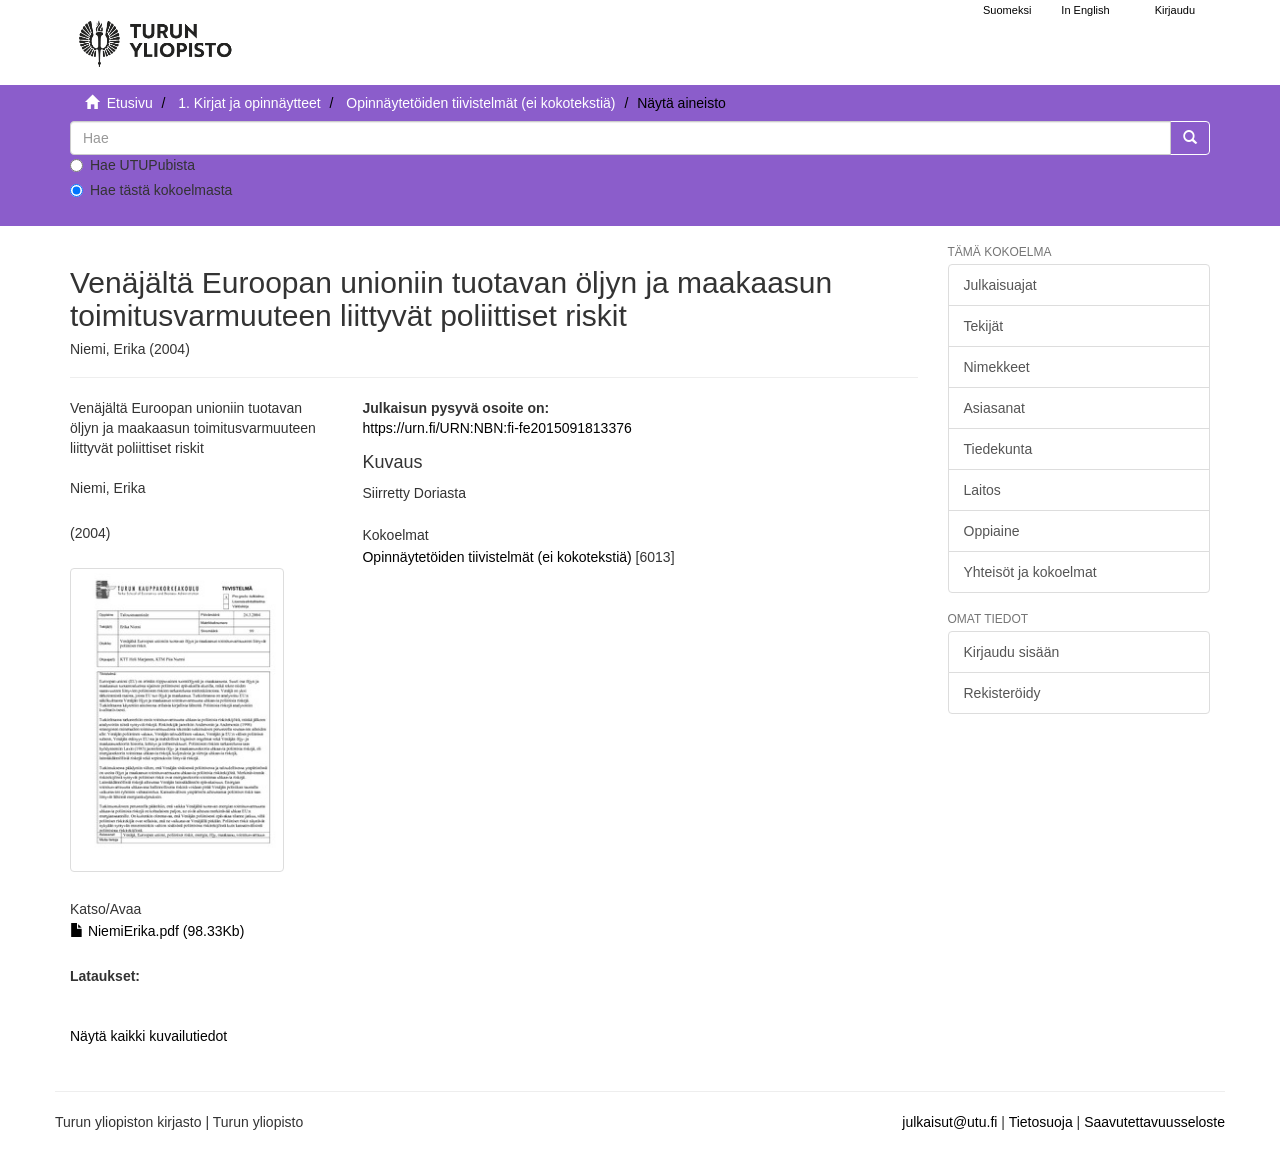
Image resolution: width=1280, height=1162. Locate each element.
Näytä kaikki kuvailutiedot (148, 1036)
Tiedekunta (998, 449)
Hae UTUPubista (132, 165)
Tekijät (984, 326)
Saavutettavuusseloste (1154, 1122)
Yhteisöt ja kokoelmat (1030, 572)
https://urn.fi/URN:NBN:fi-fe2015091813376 (496, 428)
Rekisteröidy (1002, 693)
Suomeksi (1007, 10)
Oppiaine (992, 531)
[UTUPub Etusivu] (155, 35)
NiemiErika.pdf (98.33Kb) (157, 931)
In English (1085, 10)
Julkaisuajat (1000, 285)
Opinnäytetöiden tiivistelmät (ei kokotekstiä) (480, 103)
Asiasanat (994, 408)
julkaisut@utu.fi (949, 1122)
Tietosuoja (1041, 1122)
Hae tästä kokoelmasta (151, 190)
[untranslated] (620, 138)
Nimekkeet (997, 367)
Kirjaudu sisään (1012, 652)
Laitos (982, 490)
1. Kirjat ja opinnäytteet (249, 103)
